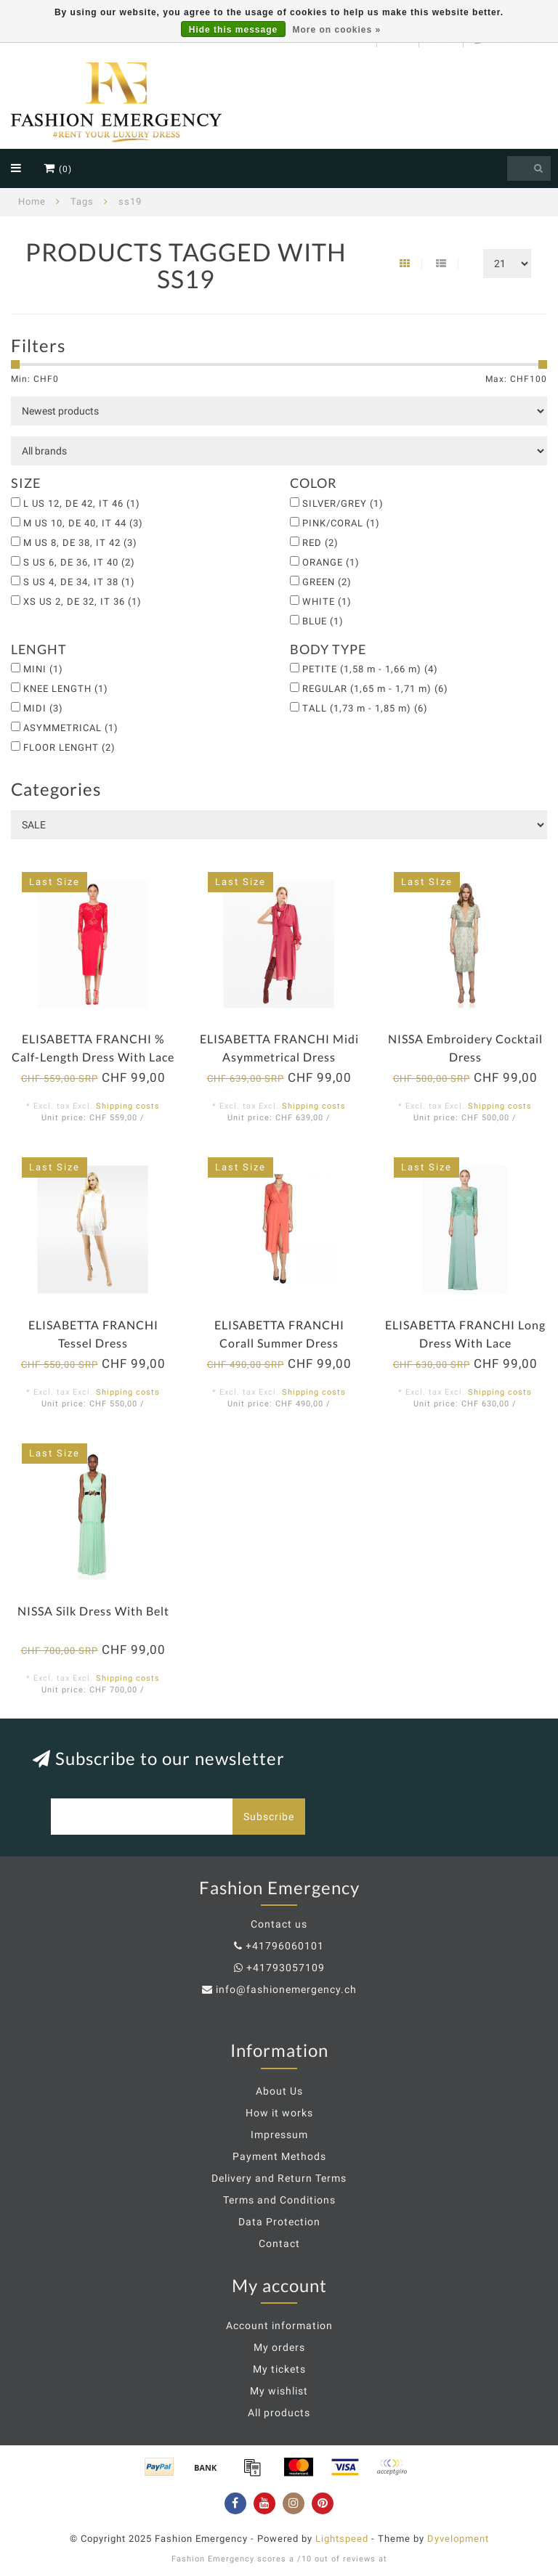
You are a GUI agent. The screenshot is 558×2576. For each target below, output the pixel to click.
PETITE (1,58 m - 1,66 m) (370, 669)
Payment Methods (279, 2156)
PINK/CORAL (341, 523)
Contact (279, 2243)
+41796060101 (285, 1946)
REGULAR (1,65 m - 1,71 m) (375, 688)
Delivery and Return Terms (279, 2178)
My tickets (279, 2369)
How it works (279, 2113)
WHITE (327, 601)
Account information (279, 2325)
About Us (279, 2091)
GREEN (327, 581)
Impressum (279, 2134)
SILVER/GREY (343, 503)
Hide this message (233, 30)
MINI (43, 669)
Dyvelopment (458, 2538)
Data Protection (279, 2221)
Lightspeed (341, 2538)
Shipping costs (128, 1106)
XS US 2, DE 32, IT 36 (82, 601)
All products (279, 2412)
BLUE (323, 621)
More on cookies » (337, 30)
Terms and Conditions (279, 2200)
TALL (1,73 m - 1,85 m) (365, 708)
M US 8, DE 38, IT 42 (80, 542)
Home (32, 201)
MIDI (43, 708)
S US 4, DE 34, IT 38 (79, 581)
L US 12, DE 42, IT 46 (81, 503)
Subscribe (268, 1816)
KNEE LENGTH (65, 688)
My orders (279, 2347)
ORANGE (331, 562)
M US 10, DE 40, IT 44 (83, 523)
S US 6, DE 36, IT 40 (79, 562)
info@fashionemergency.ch (286, 1989)
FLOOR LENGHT (69, 747)
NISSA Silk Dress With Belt (93, 1611)
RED (320, 542)
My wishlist (279, 2391)
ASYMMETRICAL (70, 727)
